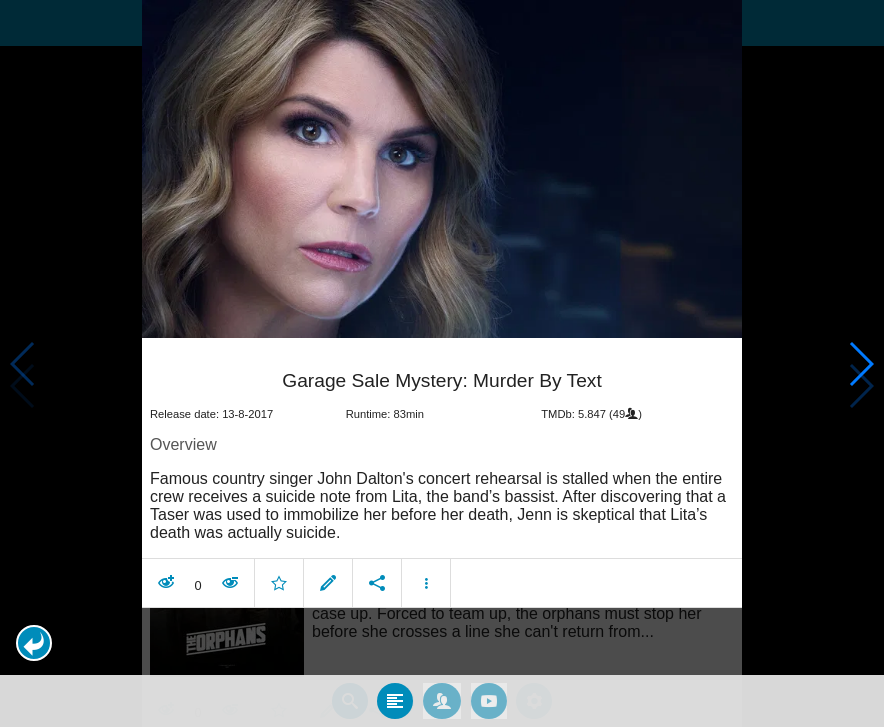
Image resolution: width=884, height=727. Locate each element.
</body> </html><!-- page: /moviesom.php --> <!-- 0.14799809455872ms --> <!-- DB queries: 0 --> (442, 363)
